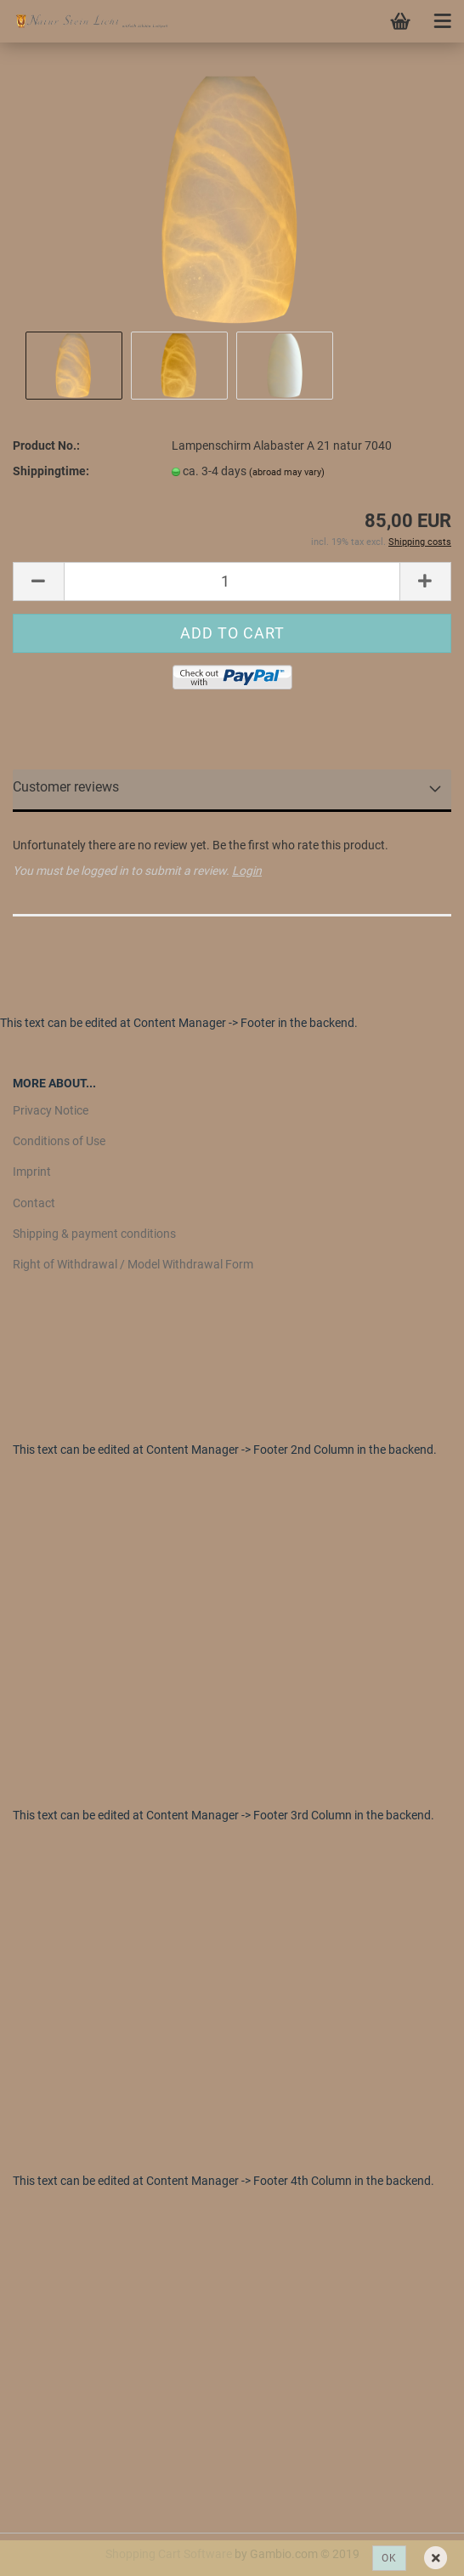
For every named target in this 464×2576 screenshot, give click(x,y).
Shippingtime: (51, 471)
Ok (389, 2558)
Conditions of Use (59, 1141)
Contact (34, 1203)
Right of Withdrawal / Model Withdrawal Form (133, 1264)
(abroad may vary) (287, 472)
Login (247, 870)
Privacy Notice (50, 1110)
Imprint (32, 1171)
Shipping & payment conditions (94, 1233)
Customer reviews (66, 787)
